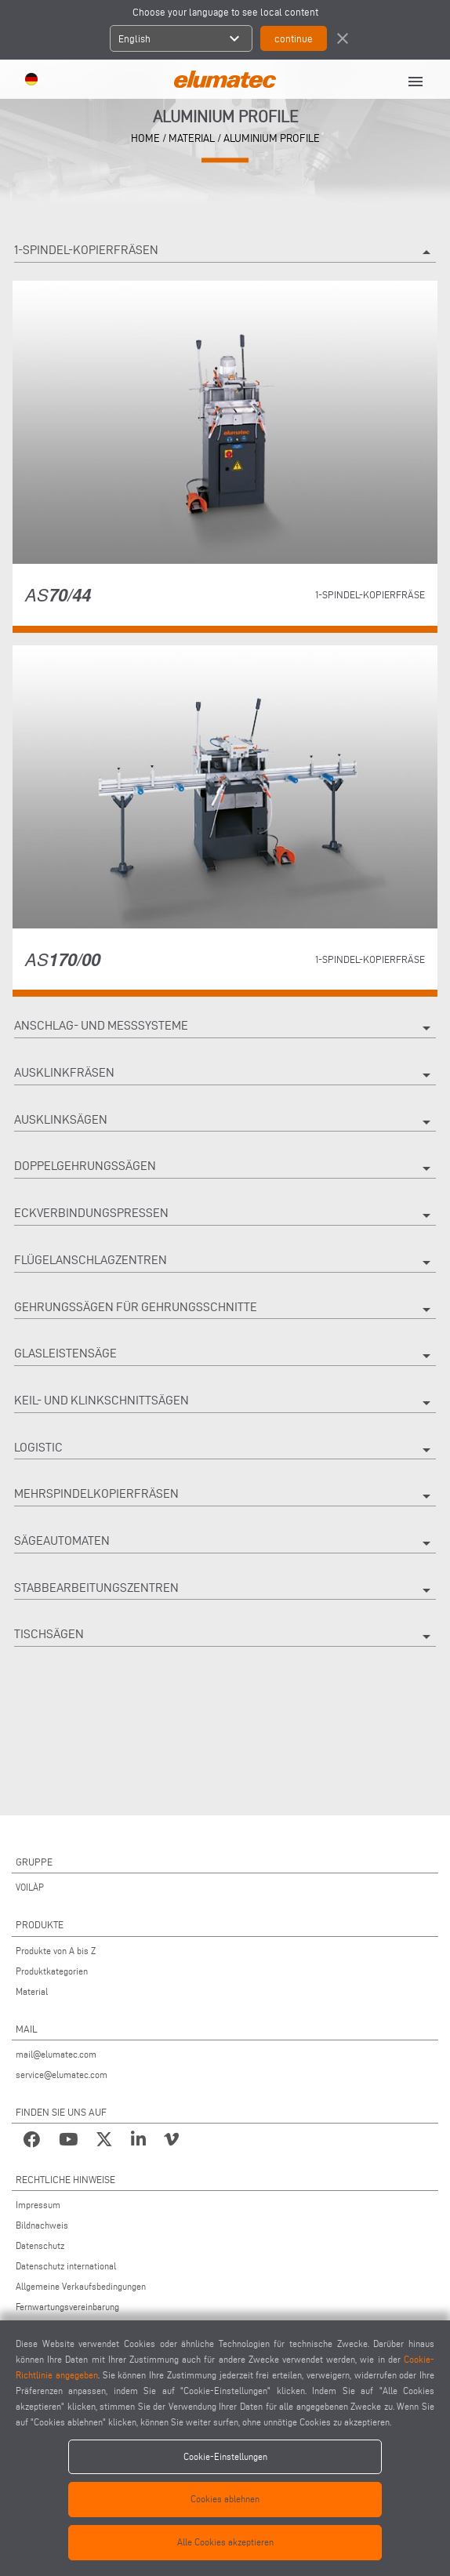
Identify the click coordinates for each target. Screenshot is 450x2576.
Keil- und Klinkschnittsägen (225, 1402)
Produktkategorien (52, 1971)
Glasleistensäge (225, 1355)
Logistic (225, 1450)
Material (32, 1991)
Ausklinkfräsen (225, 1075)
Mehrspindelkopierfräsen (225, 1496)
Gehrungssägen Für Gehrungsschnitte (225, 1309)
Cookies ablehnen (225, 2499)
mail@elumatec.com (56, 2054)
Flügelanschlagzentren (225, 1262)
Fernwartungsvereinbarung (67, 2307)
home (145, 138)
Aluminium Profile (271, 138)
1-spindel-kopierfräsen (225, 252)
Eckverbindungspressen (225, 1215)
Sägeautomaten (225, 1543)
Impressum (38, 2205)
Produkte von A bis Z (56, 1951)
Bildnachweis (42, 2225)
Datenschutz (40, 2245)
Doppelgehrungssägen (225, 1168)
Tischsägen (225, 1636)
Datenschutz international (66, 2266)
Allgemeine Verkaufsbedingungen (81, 2286)
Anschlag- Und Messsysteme (225, 1028)
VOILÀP (30, 1887)
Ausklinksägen (225, 1122)
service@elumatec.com (61, 2074)
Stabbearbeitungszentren (225, 1590)
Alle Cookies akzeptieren (225, 2542)
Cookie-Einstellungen (225, 2456)
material (192, 138)
